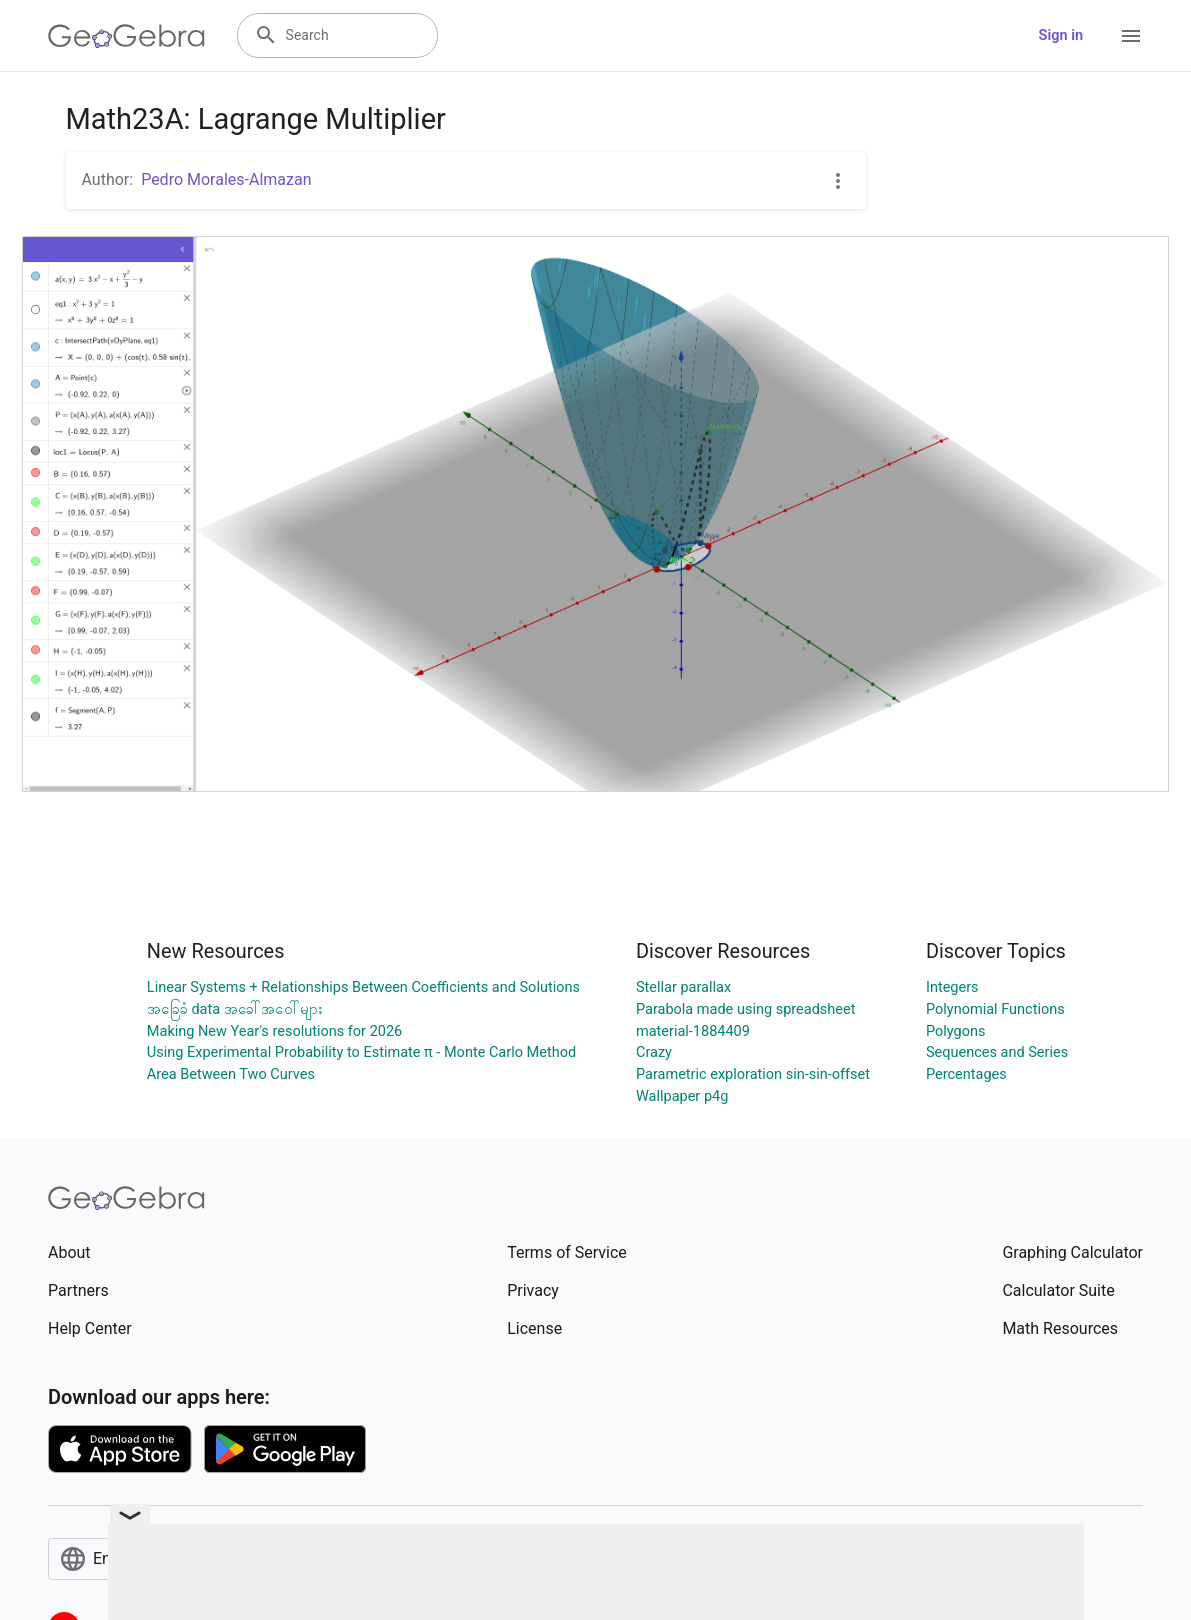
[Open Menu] (1131, 36)
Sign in (1061, 35)
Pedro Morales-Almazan (226, 179)
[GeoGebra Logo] (126, 36)
